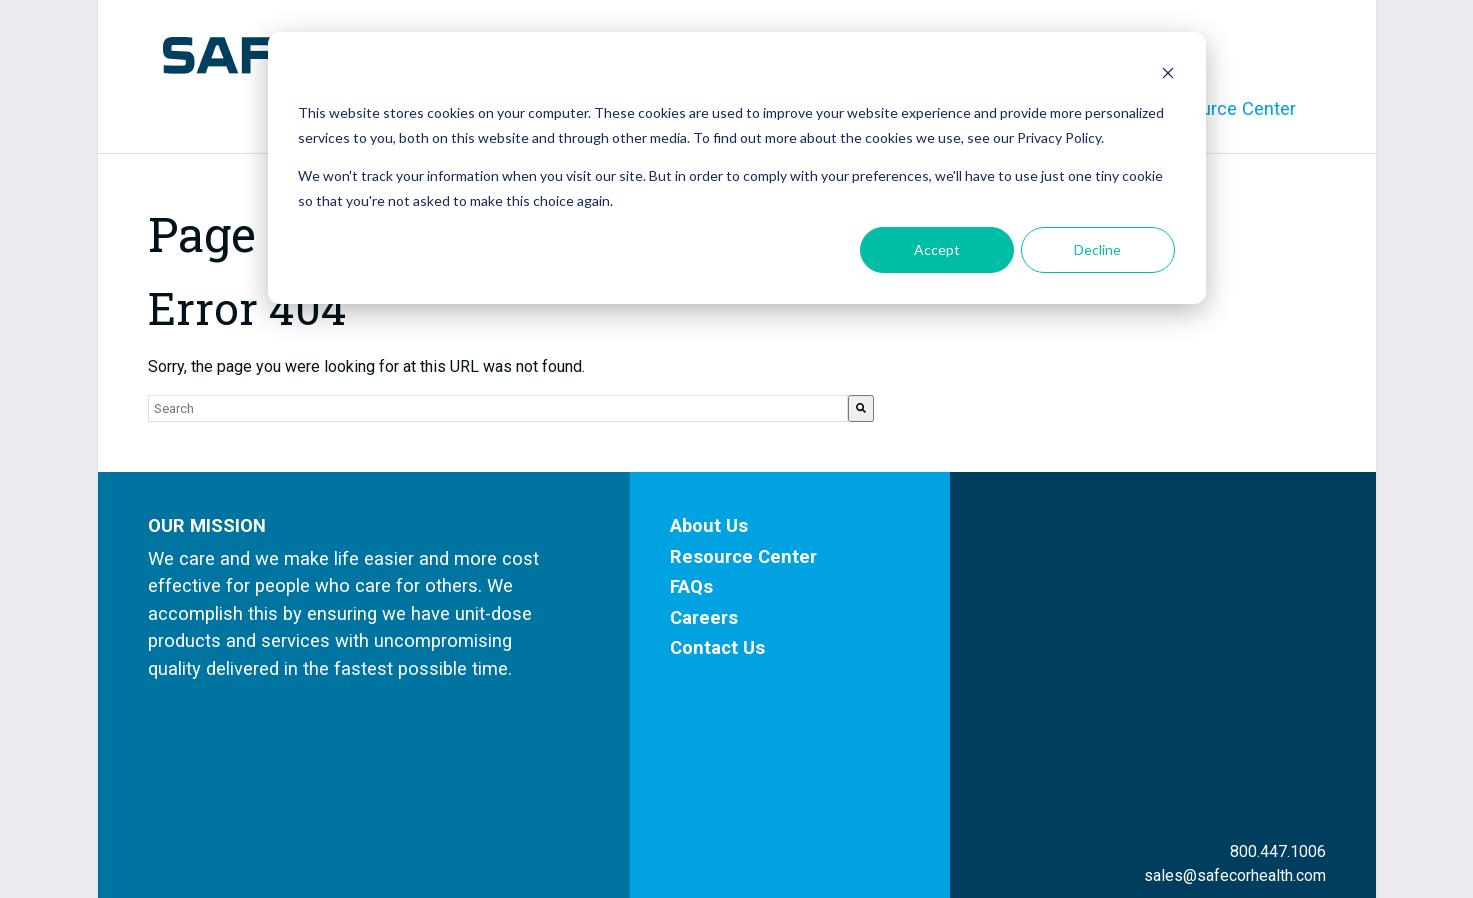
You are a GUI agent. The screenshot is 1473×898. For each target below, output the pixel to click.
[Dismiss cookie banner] (1168, 75)
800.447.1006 (1278, 629)
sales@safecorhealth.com (1235, 653)
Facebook (1258, 711)
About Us (709, 525)
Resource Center (743, 556)
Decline (1097, 249)
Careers (704, 617)
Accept (937, 249)
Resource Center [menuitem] (1227, 108)
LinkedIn (1263, 741)
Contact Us (717, 647)
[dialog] (737, 168)
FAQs (691, 586)
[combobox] (498, 408)
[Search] (861, 408)
